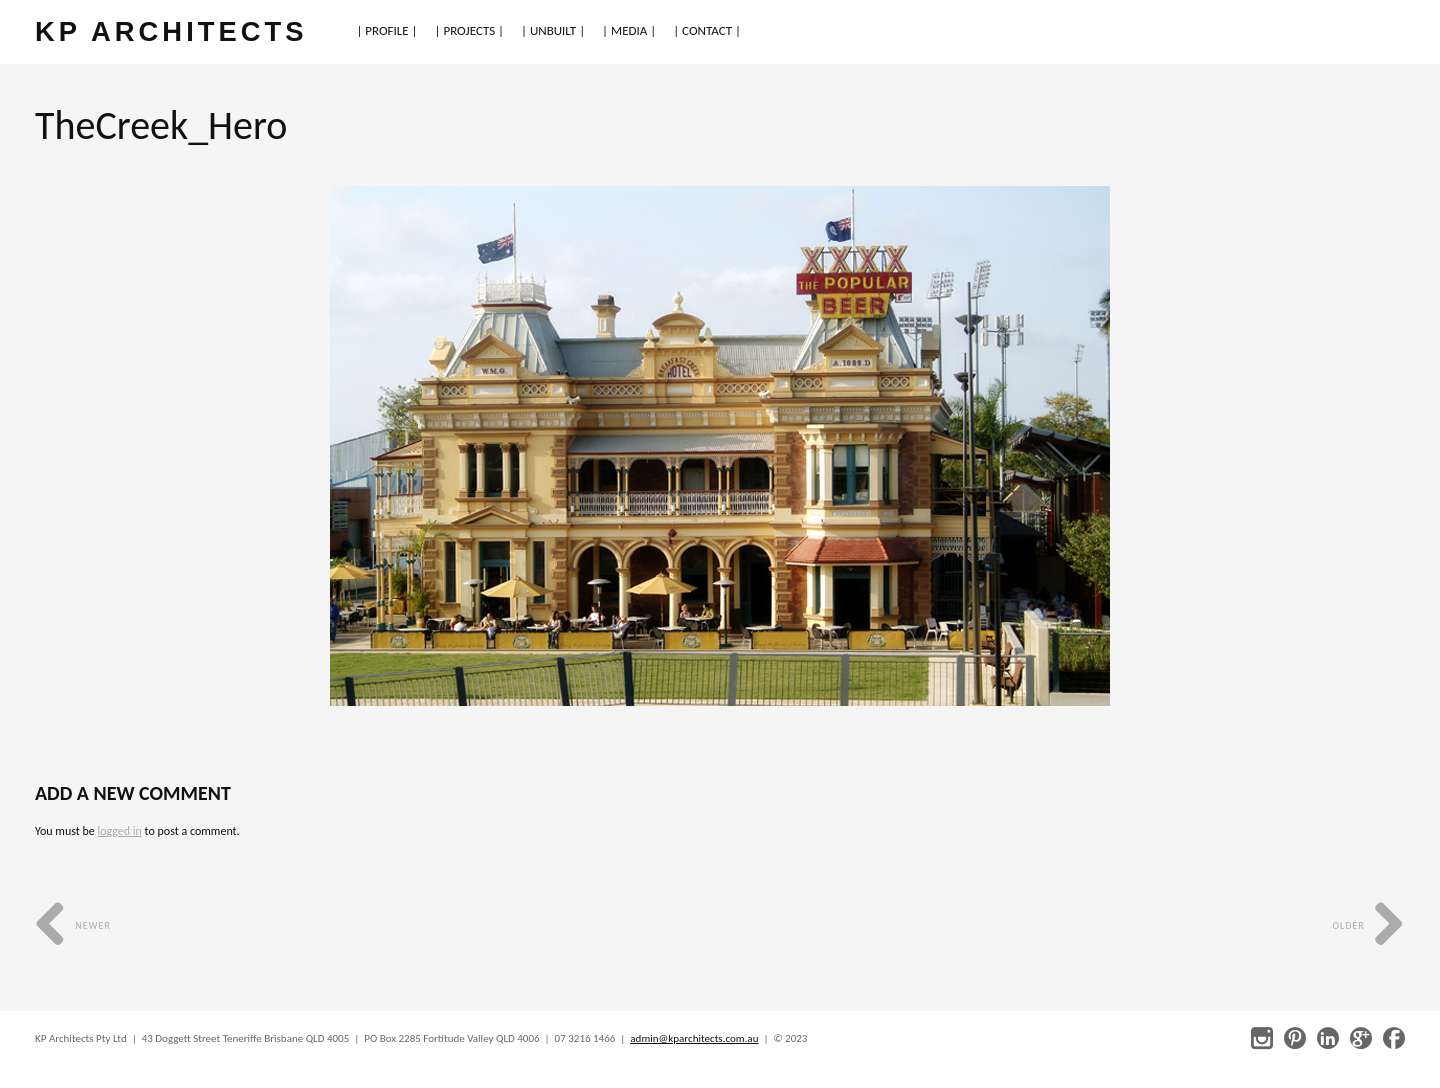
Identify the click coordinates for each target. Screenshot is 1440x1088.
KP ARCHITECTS (171, 31)
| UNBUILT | (553, 30)
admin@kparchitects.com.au (694, 1038)
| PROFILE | (386, 30)
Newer (73, 925)
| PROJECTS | (470, 30)
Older (1368, 925)
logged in (119, 831)
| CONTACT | (707, 30)
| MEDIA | (629, 30)
